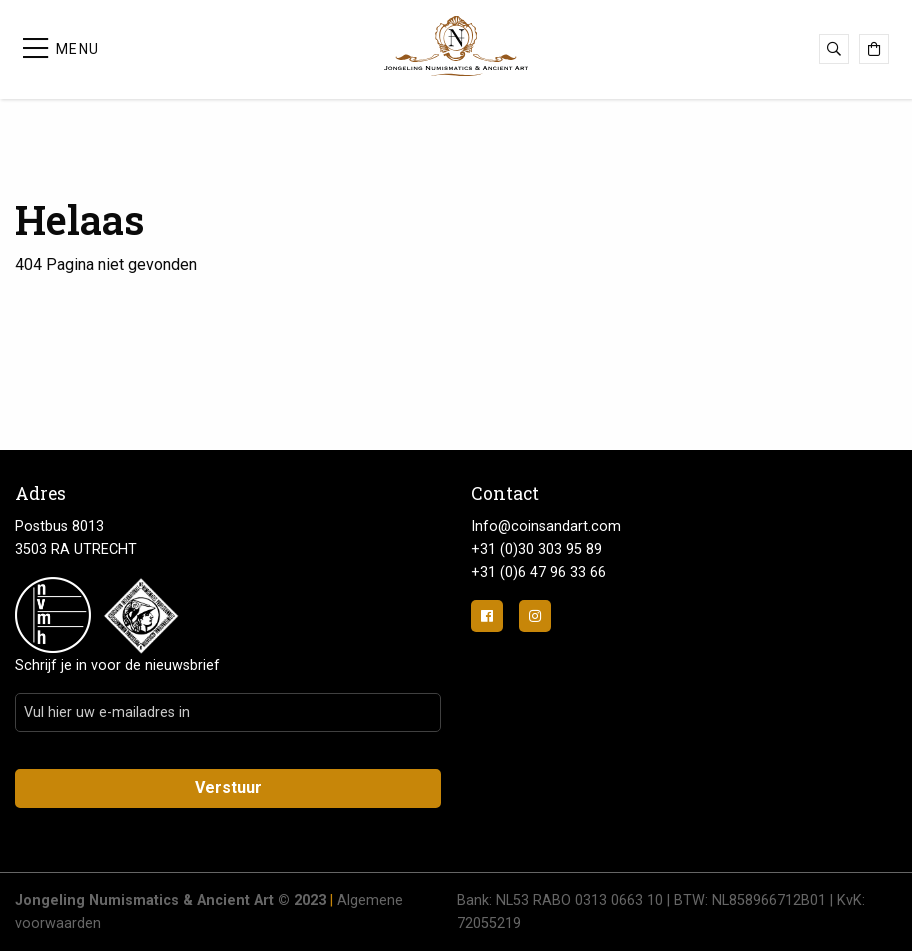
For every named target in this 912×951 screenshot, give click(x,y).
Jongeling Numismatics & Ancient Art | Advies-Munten (456, 46)
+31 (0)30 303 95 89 (536, 549)
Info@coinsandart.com (546, 526)
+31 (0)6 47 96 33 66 (538, 572)
